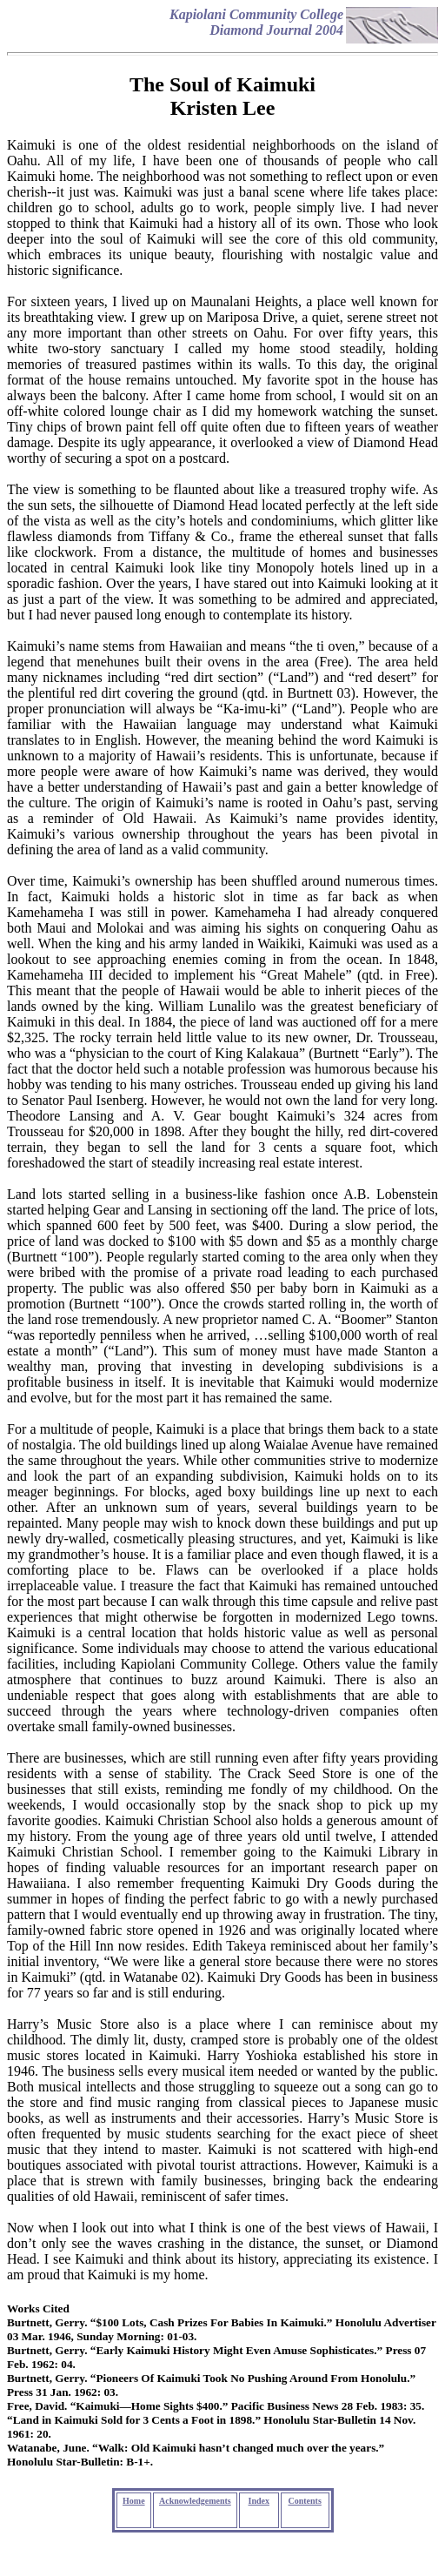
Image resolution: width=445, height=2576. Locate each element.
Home (134, 2501)
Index (258, 2501)
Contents (304, 2501)
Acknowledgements (195, 2501)
